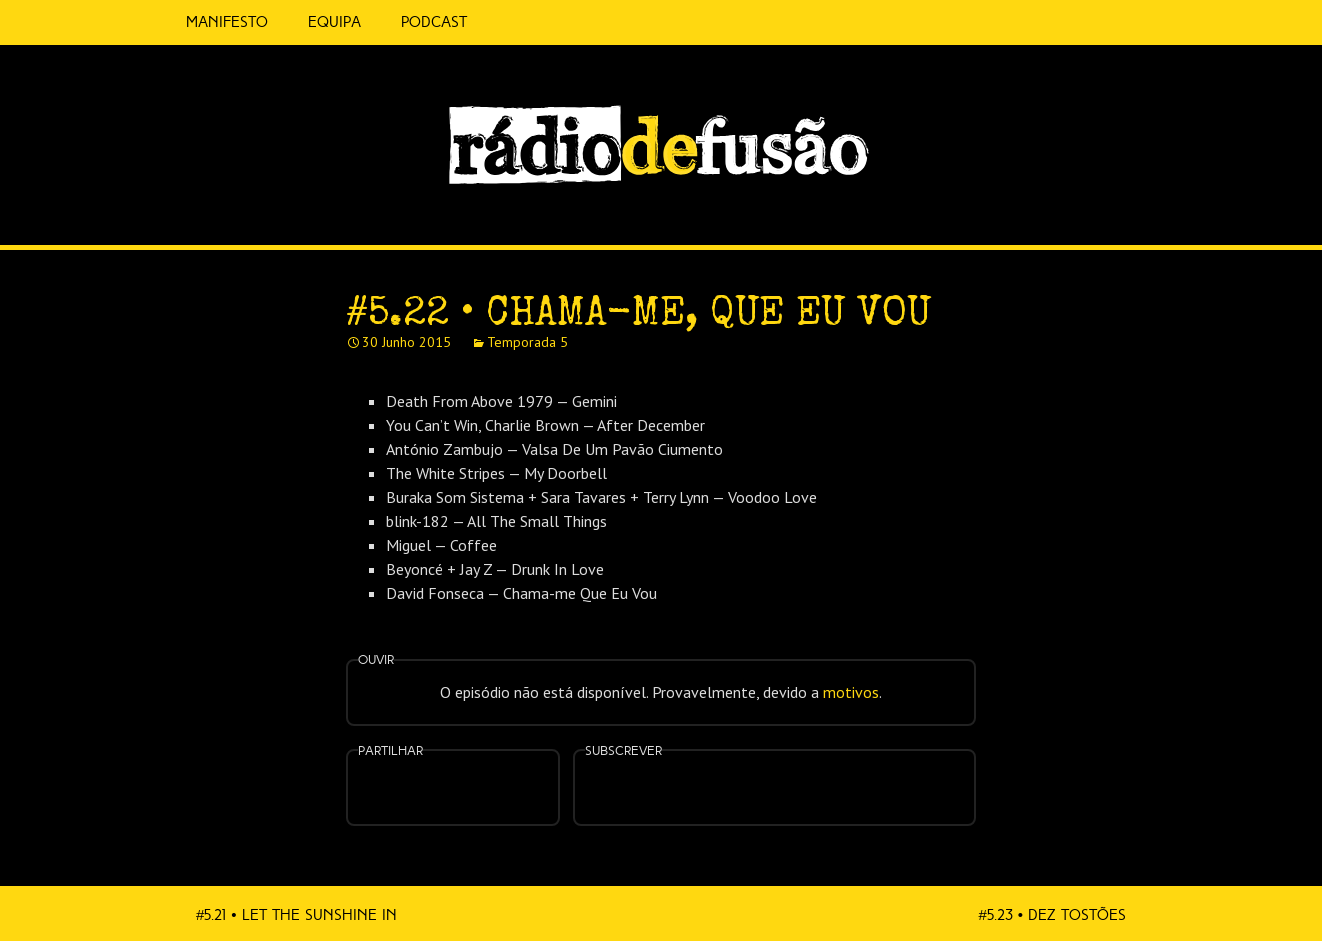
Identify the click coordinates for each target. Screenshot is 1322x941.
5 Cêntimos (511, 22)
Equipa (334, 22)
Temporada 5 (527, 342)
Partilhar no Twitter (477, 789)
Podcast (434, 22)
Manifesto (227, 22)
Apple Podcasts (711, 785)
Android (837, 775)
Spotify (1111, 207)
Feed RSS (1152, 216)
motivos (851, 692)
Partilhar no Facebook (429, 789)
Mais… (901, 775)
